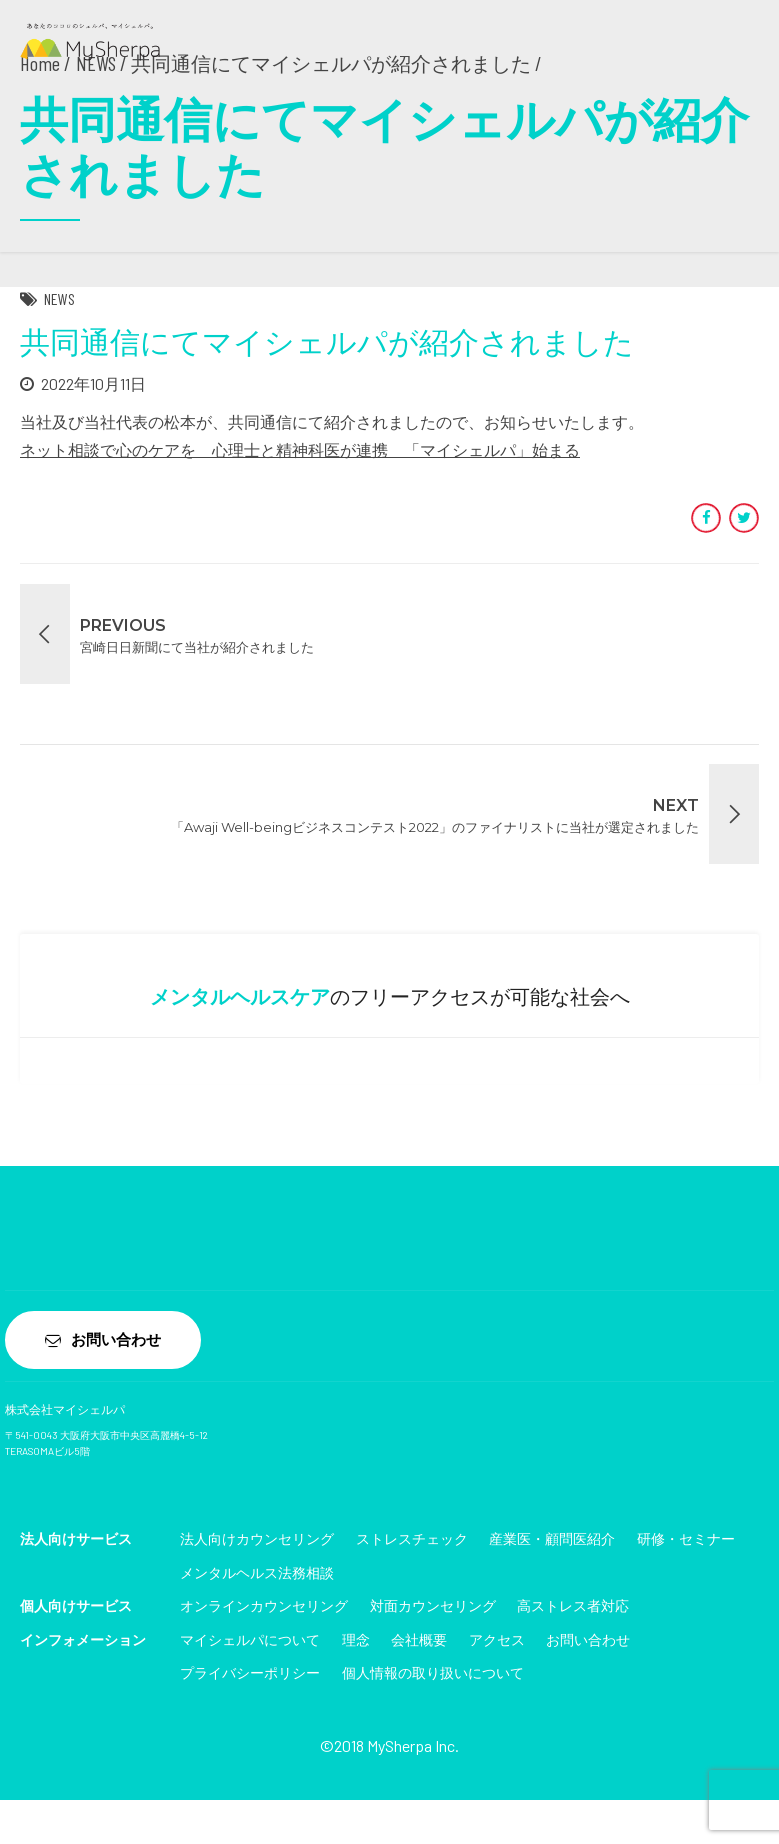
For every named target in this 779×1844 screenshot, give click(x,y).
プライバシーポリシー (250, 1675)
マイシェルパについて (250, 1641)
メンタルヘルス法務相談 (257, 1574)
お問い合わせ (588, 1641)
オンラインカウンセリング (264, 1607)
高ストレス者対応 (573, 1607)
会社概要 (419, 1641)
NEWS (59, 298)
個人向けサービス (76, 1607)
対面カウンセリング (433, 1607)
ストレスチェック (412, 1540)
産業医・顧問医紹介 (552, 1540)
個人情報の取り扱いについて (433, 1675)
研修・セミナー (686, 1540)
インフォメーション (83, 1641)
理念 (356, 1641)
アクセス (497, 1641)
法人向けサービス (76, 1540)
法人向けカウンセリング (257, 1540)
